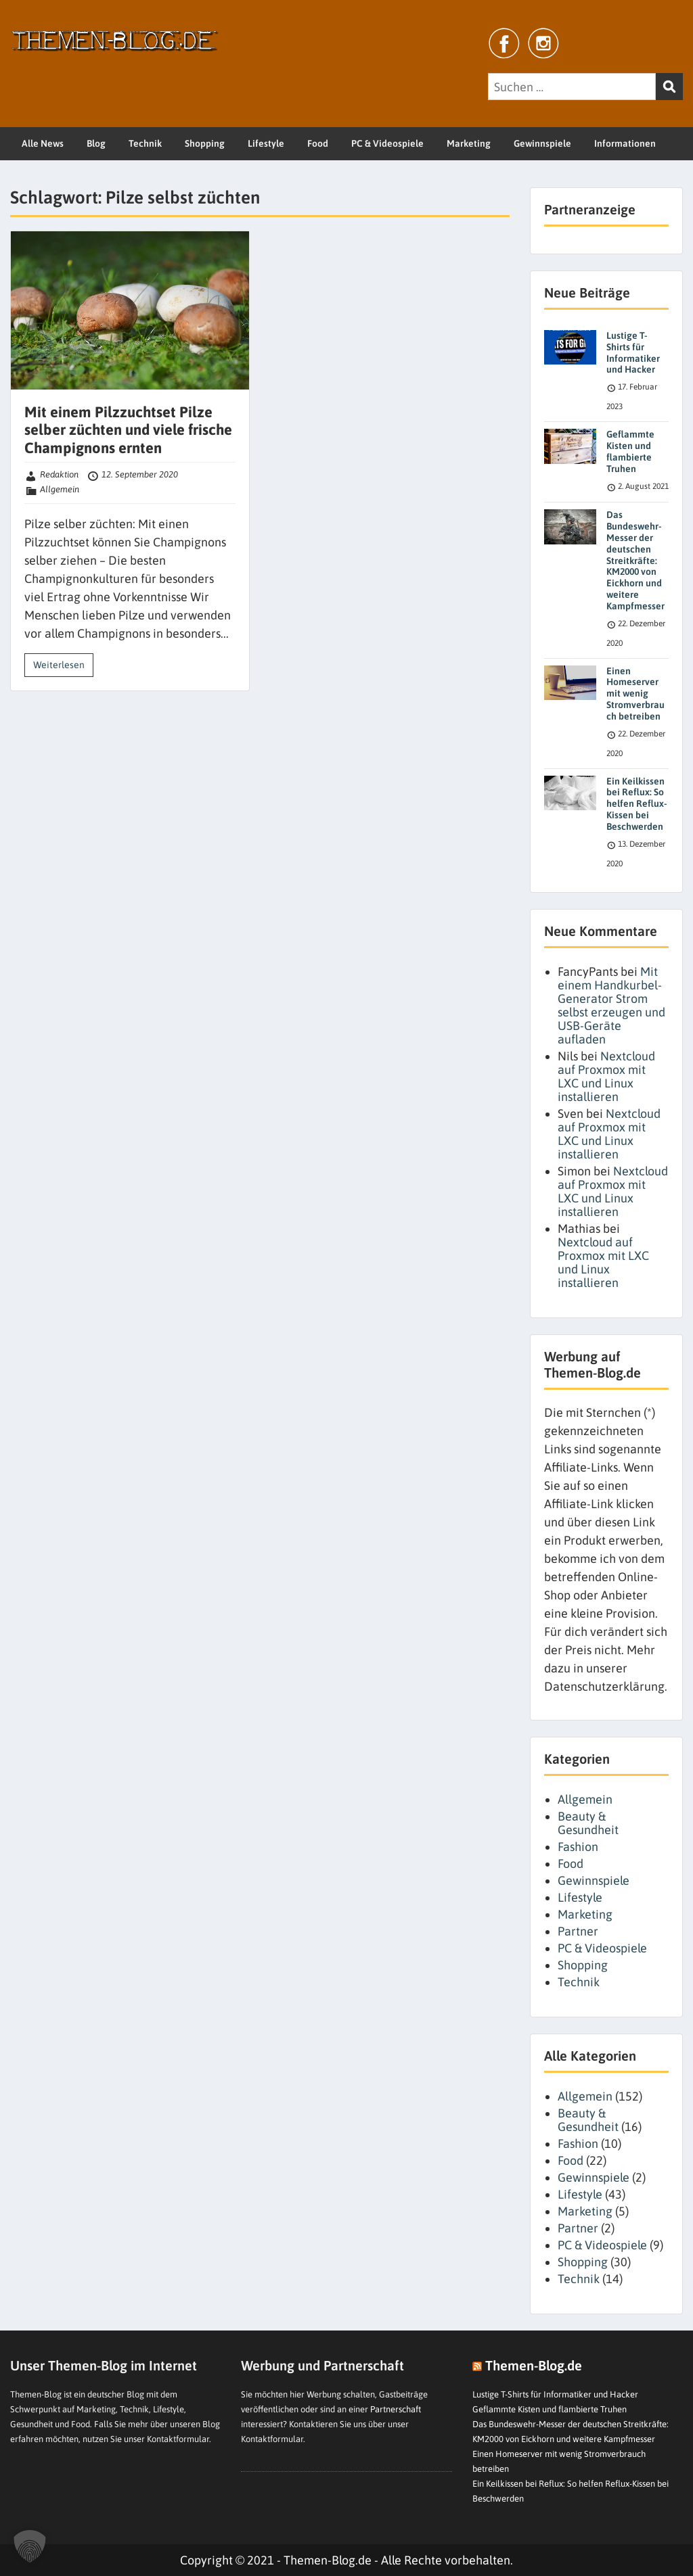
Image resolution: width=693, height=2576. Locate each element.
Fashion (578, 1847)
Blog (96, 143)
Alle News (43, 143)
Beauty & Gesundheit (588, 1823)
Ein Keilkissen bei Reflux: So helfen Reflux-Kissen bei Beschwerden (636, 804)
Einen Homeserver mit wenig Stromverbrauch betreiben (635, 693)
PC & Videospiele (387, 143)
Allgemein (59, 489)
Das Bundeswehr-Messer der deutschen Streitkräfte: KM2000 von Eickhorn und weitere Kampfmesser (635, 560)
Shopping (205, 143)
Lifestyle (266, 143)
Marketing (469, 143)
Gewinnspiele (542, 143)
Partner (578, 1931)
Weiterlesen (59, 664)
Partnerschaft (395, 2409)
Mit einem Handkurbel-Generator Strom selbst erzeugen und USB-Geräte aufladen (611, 1005)
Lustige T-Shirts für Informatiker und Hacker (633, 352)
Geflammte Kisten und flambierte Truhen (630, 451)
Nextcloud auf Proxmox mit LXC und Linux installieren (606, 1076)
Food (317, 143)
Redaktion (59, 474)
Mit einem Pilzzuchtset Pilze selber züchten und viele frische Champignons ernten (128, 429)
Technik (145, 143)
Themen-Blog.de (533, 2365)
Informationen (625, 143)
